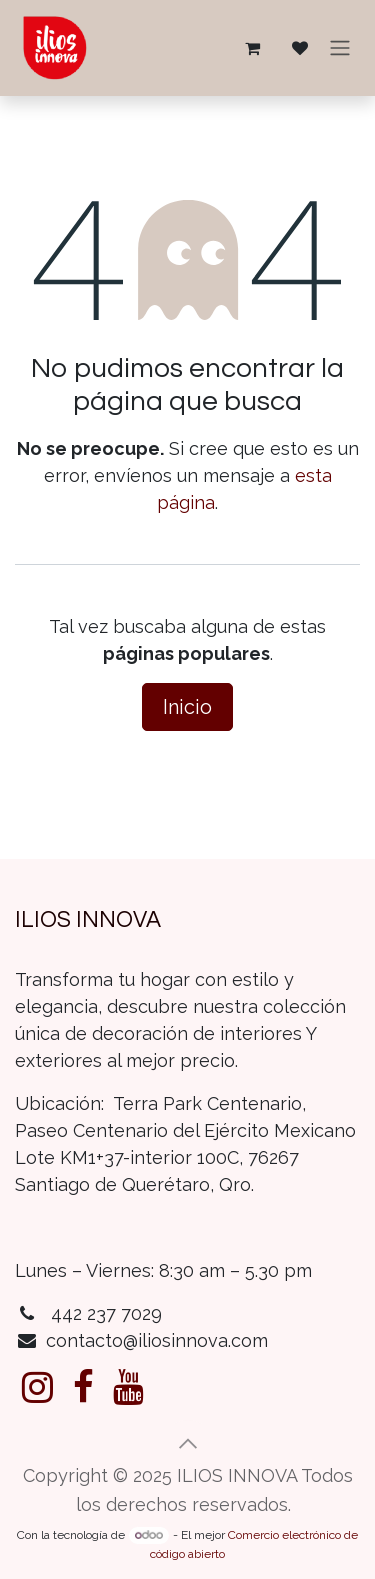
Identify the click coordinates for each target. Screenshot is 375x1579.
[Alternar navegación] (340, 48)
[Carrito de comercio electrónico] (252, 48)
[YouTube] (128, 1387)
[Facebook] (83, 1387)
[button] (188, 1444)
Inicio (187, 707)
